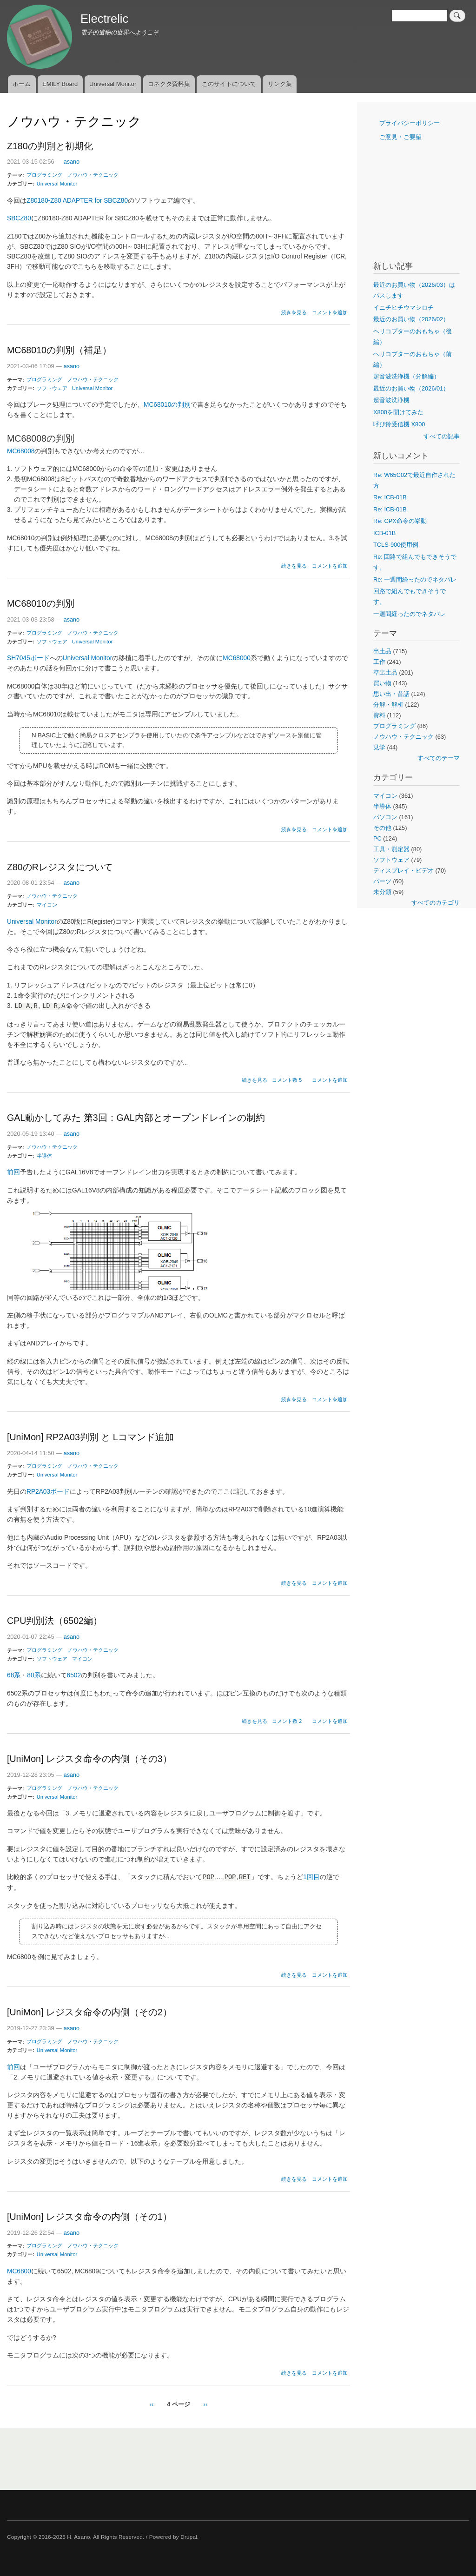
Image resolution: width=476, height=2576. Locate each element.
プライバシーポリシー (409, 122)
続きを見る (294, 312)
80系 (33, 1675)
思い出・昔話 (391, 693)
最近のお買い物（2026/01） (411, 388)
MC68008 (20, 451)
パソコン (385, 817)
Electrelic (104, 18)
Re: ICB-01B (390, 497)
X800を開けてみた (398, 412)
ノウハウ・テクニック (93, 175)
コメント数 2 (287, 1721)
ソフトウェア (52, 388)
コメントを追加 (330, 312)
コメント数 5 (287, 1080)
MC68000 (236, 658)
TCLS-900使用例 (395, 544)
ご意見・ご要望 (400, 136)
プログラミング (44, 175)
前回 (13, 1172)
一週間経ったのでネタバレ (409, 613)
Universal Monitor (112, 83)
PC (377, 838)
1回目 (311, 1877)
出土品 (382, 651)
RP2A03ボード (48, 1491)
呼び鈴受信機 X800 (399, 424)
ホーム (22, 83)
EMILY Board (60, 83)
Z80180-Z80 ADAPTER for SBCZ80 (77, 200)
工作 (379, 661)
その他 (382, 827)
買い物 (382, 683)
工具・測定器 (391, 849)
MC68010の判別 (167, 404)
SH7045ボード (28, 658)
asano (71, 162)
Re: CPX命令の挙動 (400, 520)
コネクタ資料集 (169, 83)
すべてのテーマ (438, 758)
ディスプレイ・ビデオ (403, 870)
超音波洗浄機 (391, 400)
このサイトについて (229, 83)
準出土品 (385, 672)
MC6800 (19, 2271)
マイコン (47, 904)
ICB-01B (384, 533)
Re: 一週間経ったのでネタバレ (414, 579)
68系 (13, 1675)
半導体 (44, 1156)
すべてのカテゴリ (435, 902)
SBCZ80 (19, 218)
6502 (74, 1675)
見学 (379, 747)
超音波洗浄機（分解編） (406, 376)
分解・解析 (388, 704)
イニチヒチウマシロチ (403, 307)
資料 (379, 715)
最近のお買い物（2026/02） (411, 319)
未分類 (382, 891)
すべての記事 (441, 436)
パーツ (382, 881)
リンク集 (280, 83)
